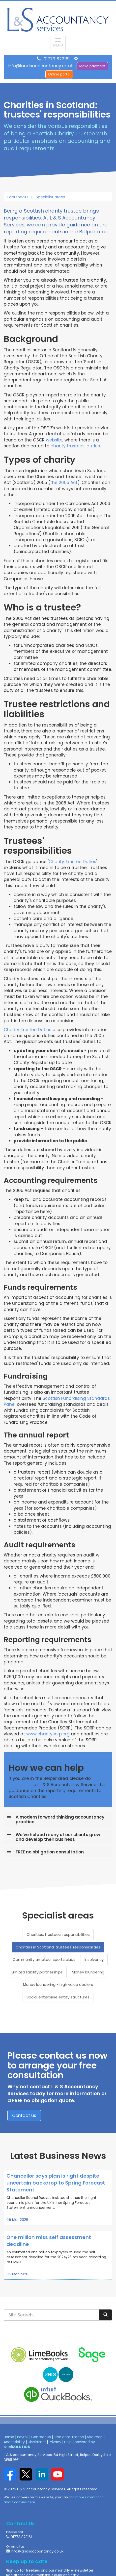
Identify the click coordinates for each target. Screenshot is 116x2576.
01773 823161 (57, 59)
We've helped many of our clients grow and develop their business (58, 1837)
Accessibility (14, 2441)
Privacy (55, 2441)
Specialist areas (50, 196)
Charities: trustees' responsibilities (58, 1934)
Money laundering (88, 1972)
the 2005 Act (64, 483)
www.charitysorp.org (48, 1734)
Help (68, 2441)
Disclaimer (37, 2441)
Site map (95, 2436)
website (54, 440)
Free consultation (69, 2436)
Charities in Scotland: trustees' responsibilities (58, 1947)
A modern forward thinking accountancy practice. (60, 1819)
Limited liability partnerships (37, 1972)
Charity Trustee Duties (72, 862)
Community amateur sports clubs (44, 1959)
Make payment (92, 66)
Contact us (24, 2115)
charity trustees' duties (75, 446)
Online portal (59, 74)
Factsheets (18, 196)
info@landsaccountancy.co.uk (40, 66)
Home (9, 2436)
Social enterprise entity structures (58, 1997)
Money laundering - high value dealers (58, 1984)
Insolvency (94, 1959)
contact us (20, 1785)
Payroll (22, 2436)
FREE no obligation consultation (50, 1852)
